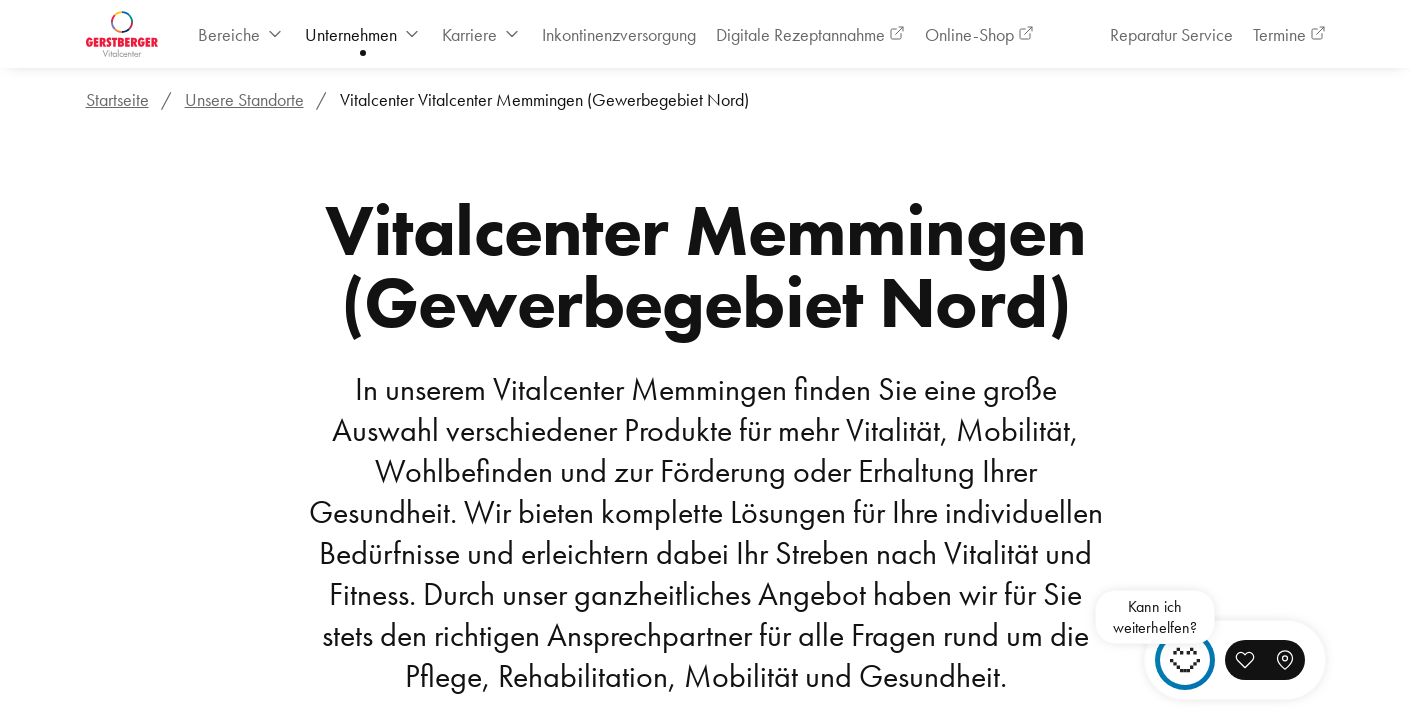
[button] (1245, 660)
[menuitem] (241, 34)
